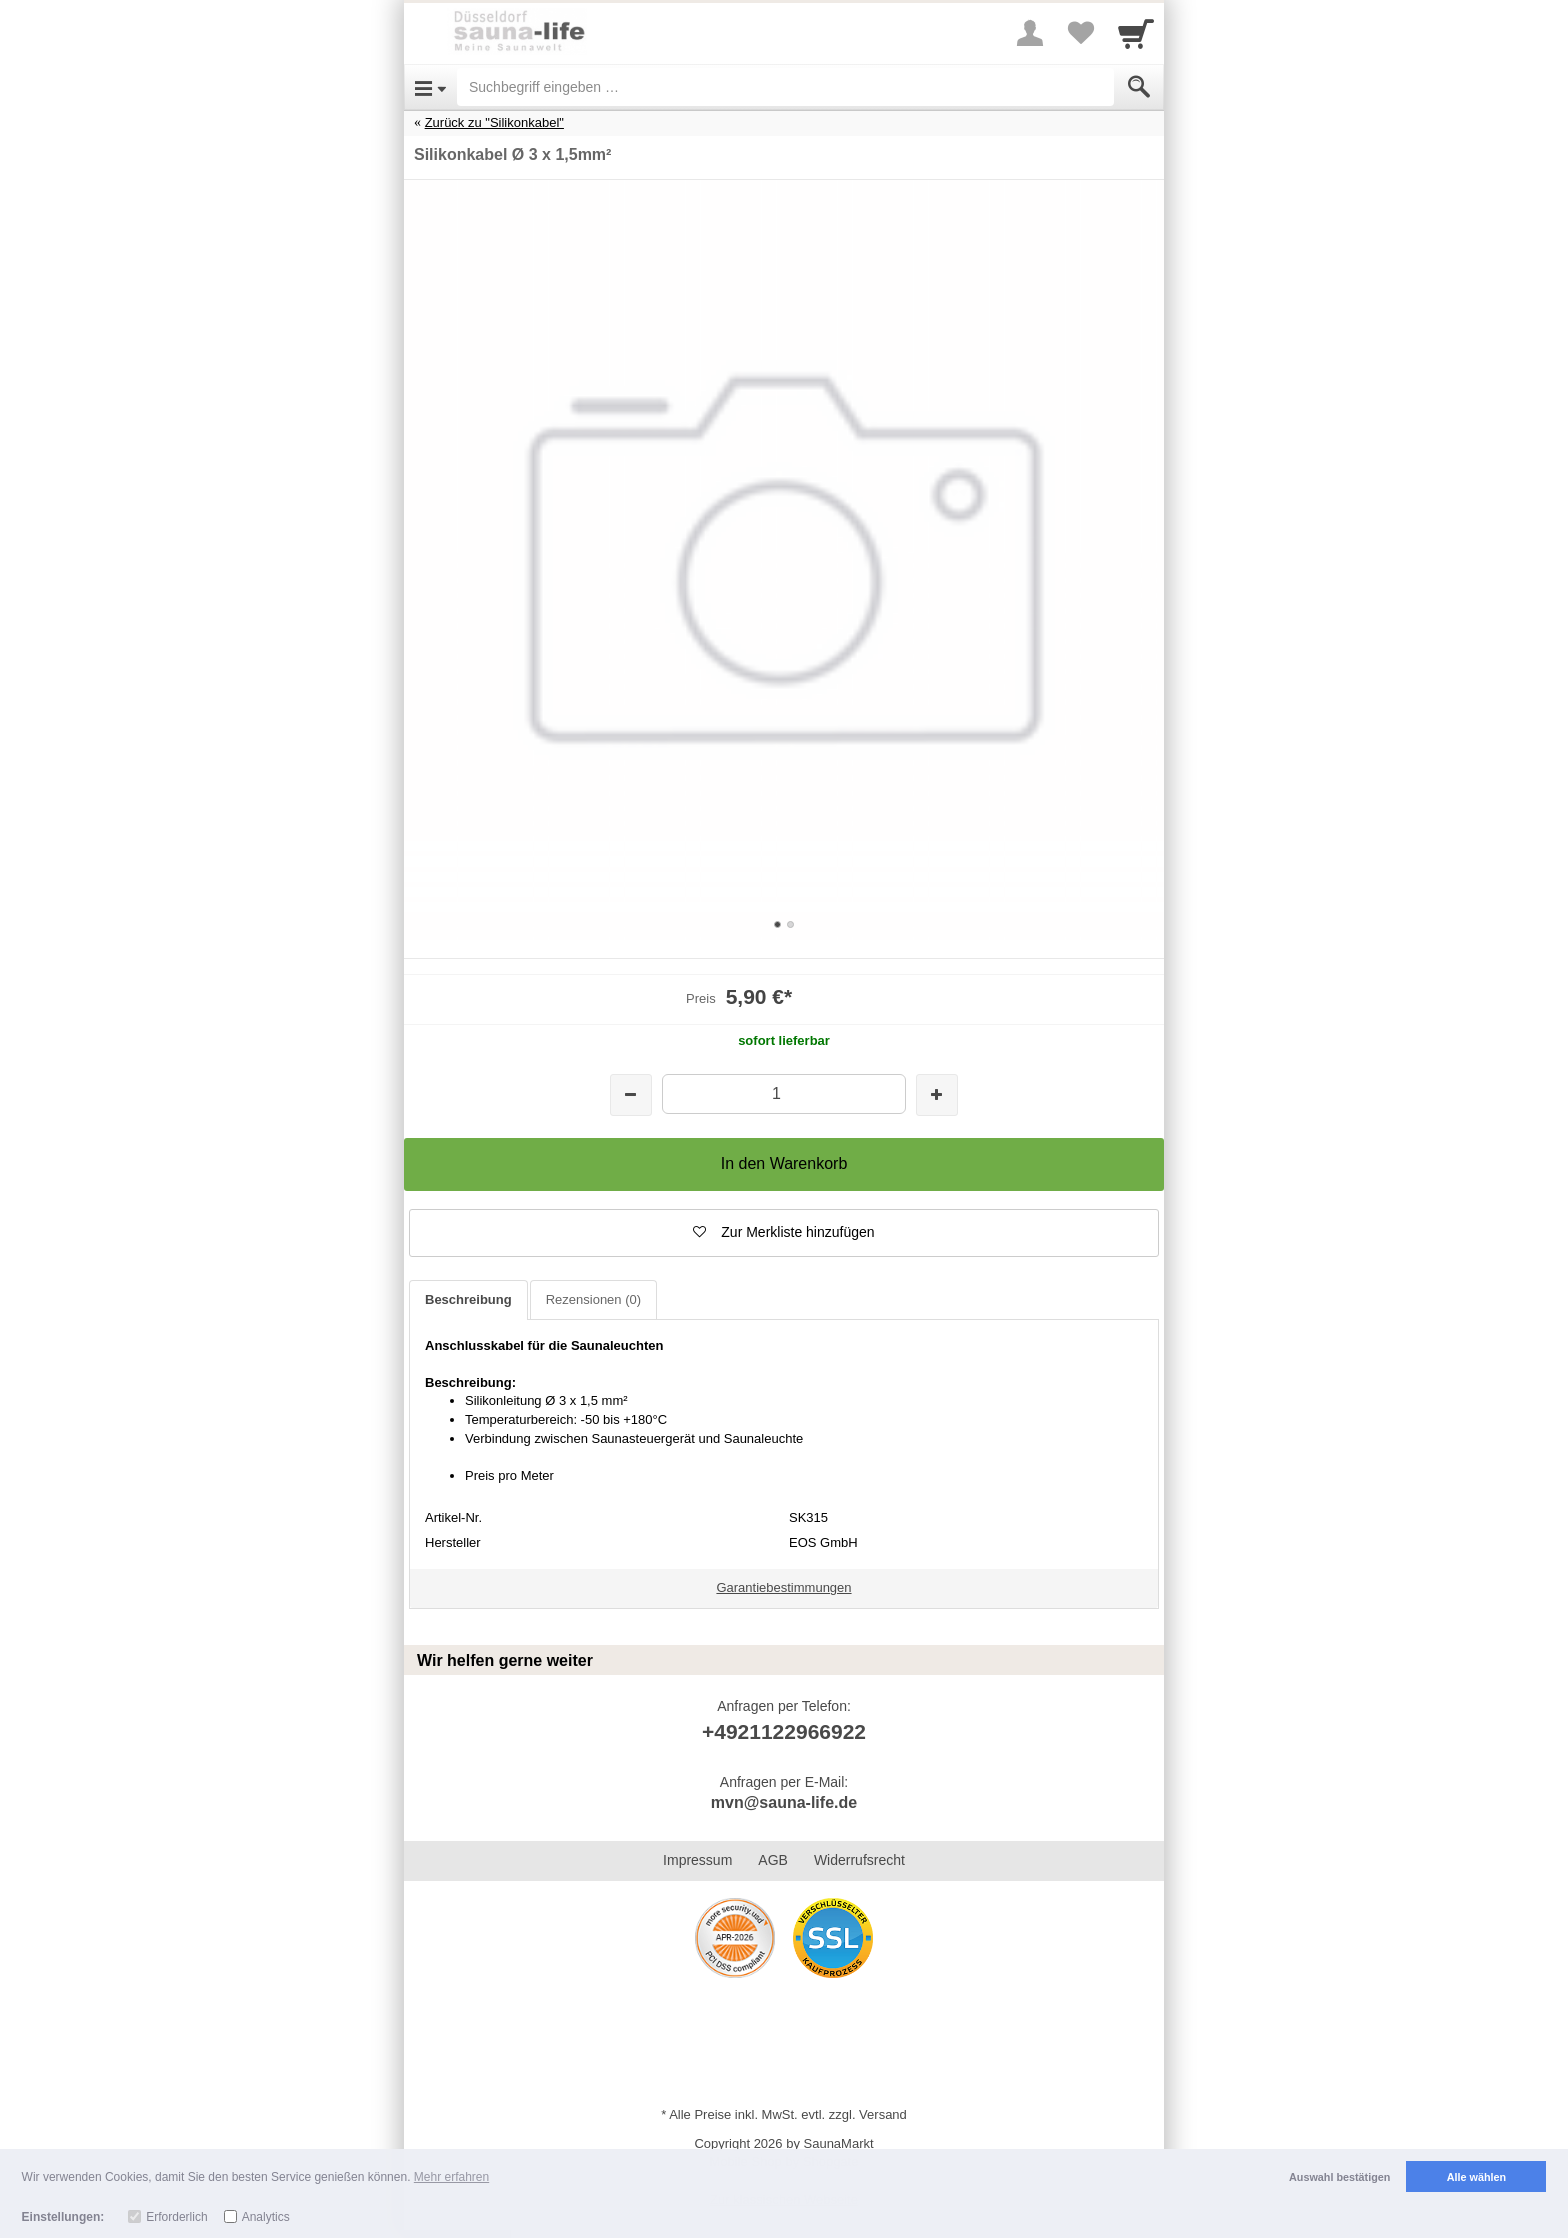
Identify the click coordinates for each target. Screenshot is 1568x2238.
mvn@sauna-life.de (784, 1802)
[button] (784, 1233)
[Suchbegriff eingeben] (785, 87)
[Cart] (1136, 33)
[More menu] (1030, 33)
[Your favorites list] (1080, 33)
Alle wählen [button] (1476, 2177)
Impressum (697, 1860)
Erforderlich (176, 2217)
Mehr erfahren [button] (451, 2177)
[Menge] (783, 1093)
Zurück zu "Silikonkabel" (494, 122)
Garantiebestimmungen (783, 1587)
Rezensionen (593, 1299)
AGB (773, 1860)
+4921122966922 (784, 1731)
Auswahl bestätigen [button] (1339, 2177)
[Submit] (1139, 87)
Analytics (266, 2217)
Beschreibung (468, 1299)
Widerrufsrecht (859, 1860)
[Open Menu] (430, 87)
